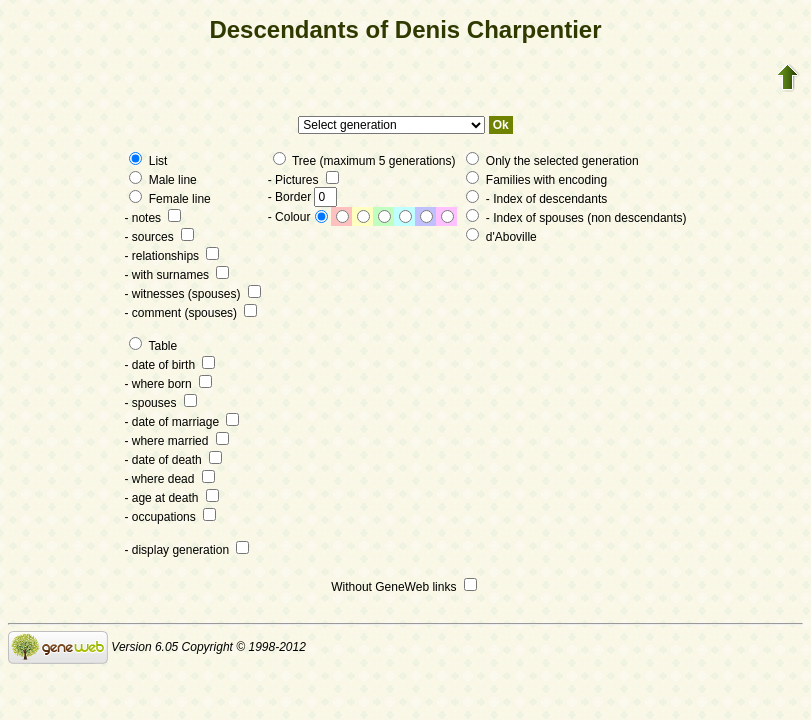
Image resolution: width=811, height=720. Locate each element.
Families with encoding (536, 180)
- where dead (169, 479)
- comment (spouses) (190, 313)
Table (153, 346)
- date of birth (169, 365)
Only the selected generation (552, 161)
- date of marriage (181, 422)
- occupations (170, 517)
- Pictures (303, 180)
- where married (176, 441)
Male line (162, 180)
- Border (303, 197)
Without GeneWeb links (404, 587)
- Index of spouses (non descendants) (576, 218)
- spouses (160, 403)
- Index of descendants (536, 199)
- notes (152, 218)
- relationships (171, 256)
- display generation (186, 550)
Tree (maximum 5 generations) (364, 161)
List (148, 161)
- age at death (171, 498)
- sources (159, 237)
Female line (169, 199)
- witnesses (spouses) (192, 294)
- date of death (173, 460)
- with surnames (176, 275)
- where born (168, 384)
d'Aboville (501, 237)
